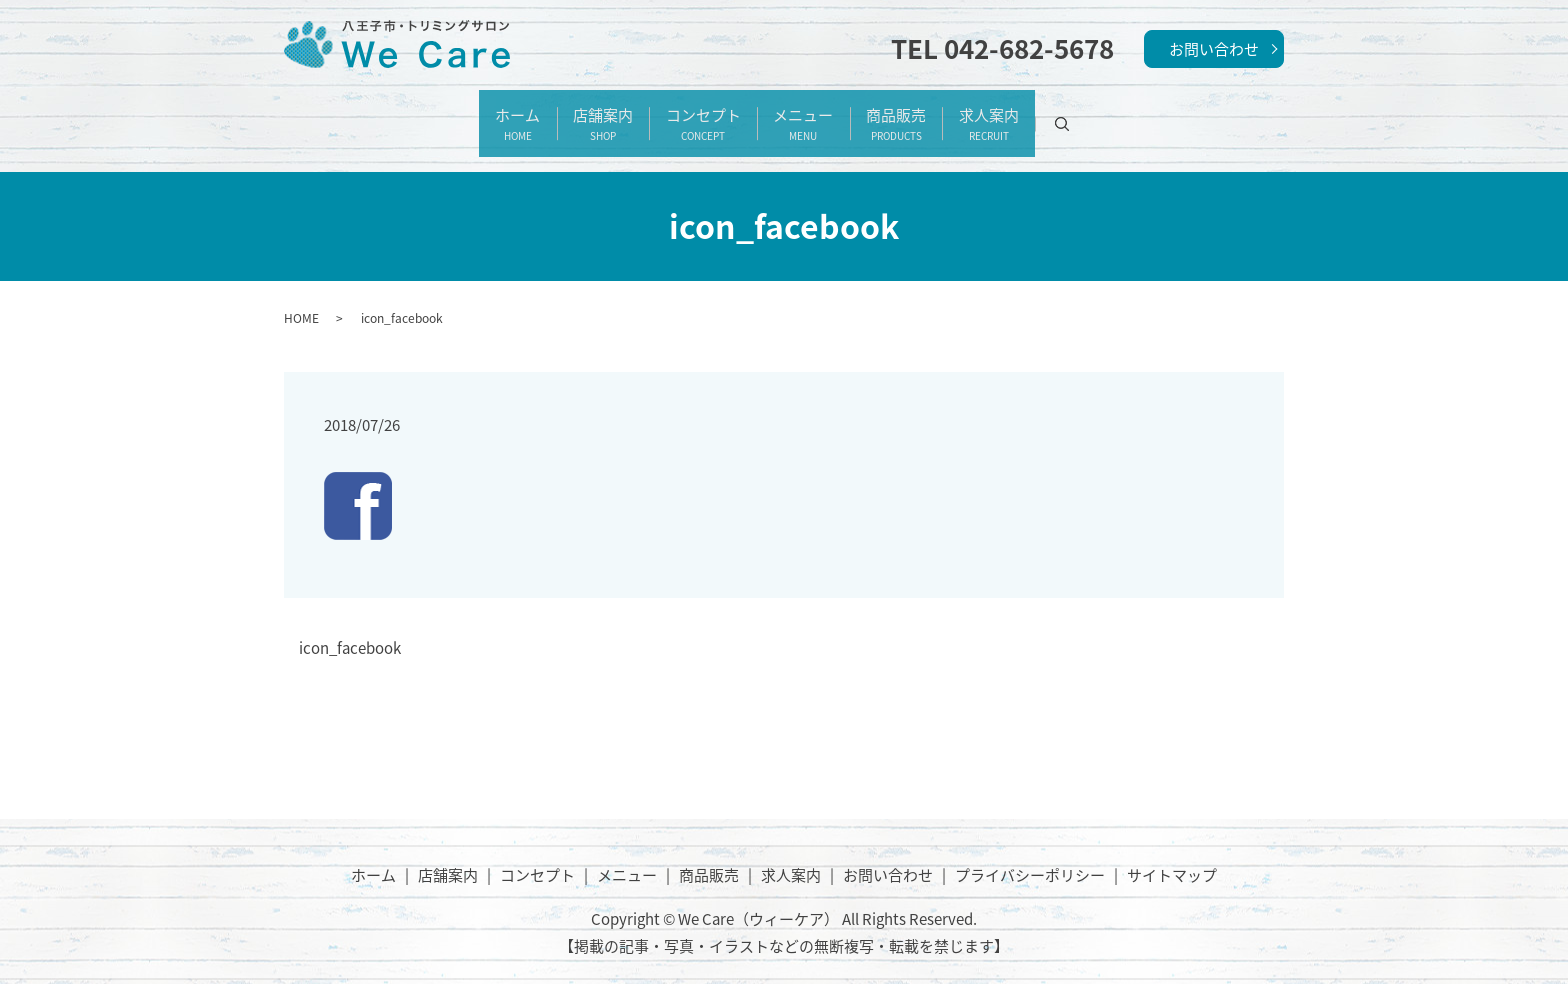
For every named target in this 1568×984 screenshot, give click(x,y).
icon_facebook (350, 628)
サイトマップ (1172, 854)
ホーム (464, 114)
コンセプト (692, 114)
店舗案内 (571, 114)
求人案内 (1042, 114)
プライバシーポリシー (1030, 854)
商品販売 (928, 114)
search (1139, 114)
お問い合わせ (1214, 49)
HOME (301, 297)
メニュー (814, 114)
